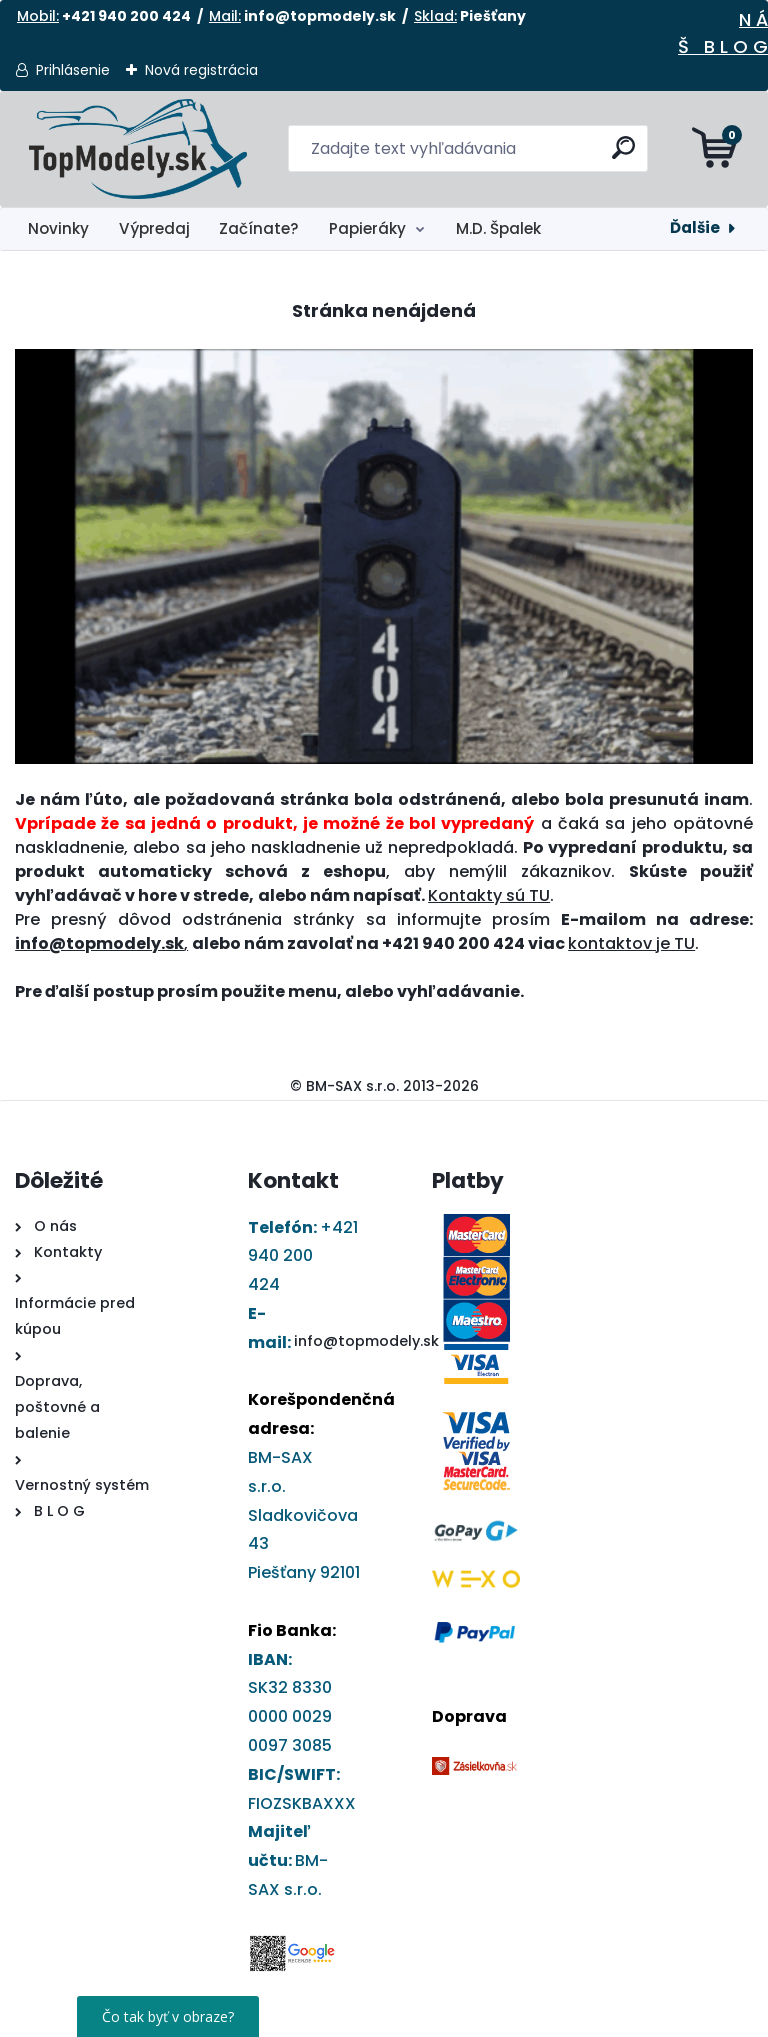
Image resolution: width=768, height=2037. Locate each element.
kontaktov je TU (631, 943)
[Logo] (137, 149)
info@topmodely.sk (366, 1341)
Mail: (225, 16)
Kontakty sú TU (489, 895)
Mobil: (38, 16)
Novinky (58, 228)
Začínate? (259, 228)
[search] (624, 155)
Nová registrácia (201, 70)
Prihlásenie (73, 70)
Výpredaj (154, 228)
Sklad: (435, 16)
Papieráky (367, 228)
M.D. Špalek (498, 228)
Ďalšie (695, 227)
